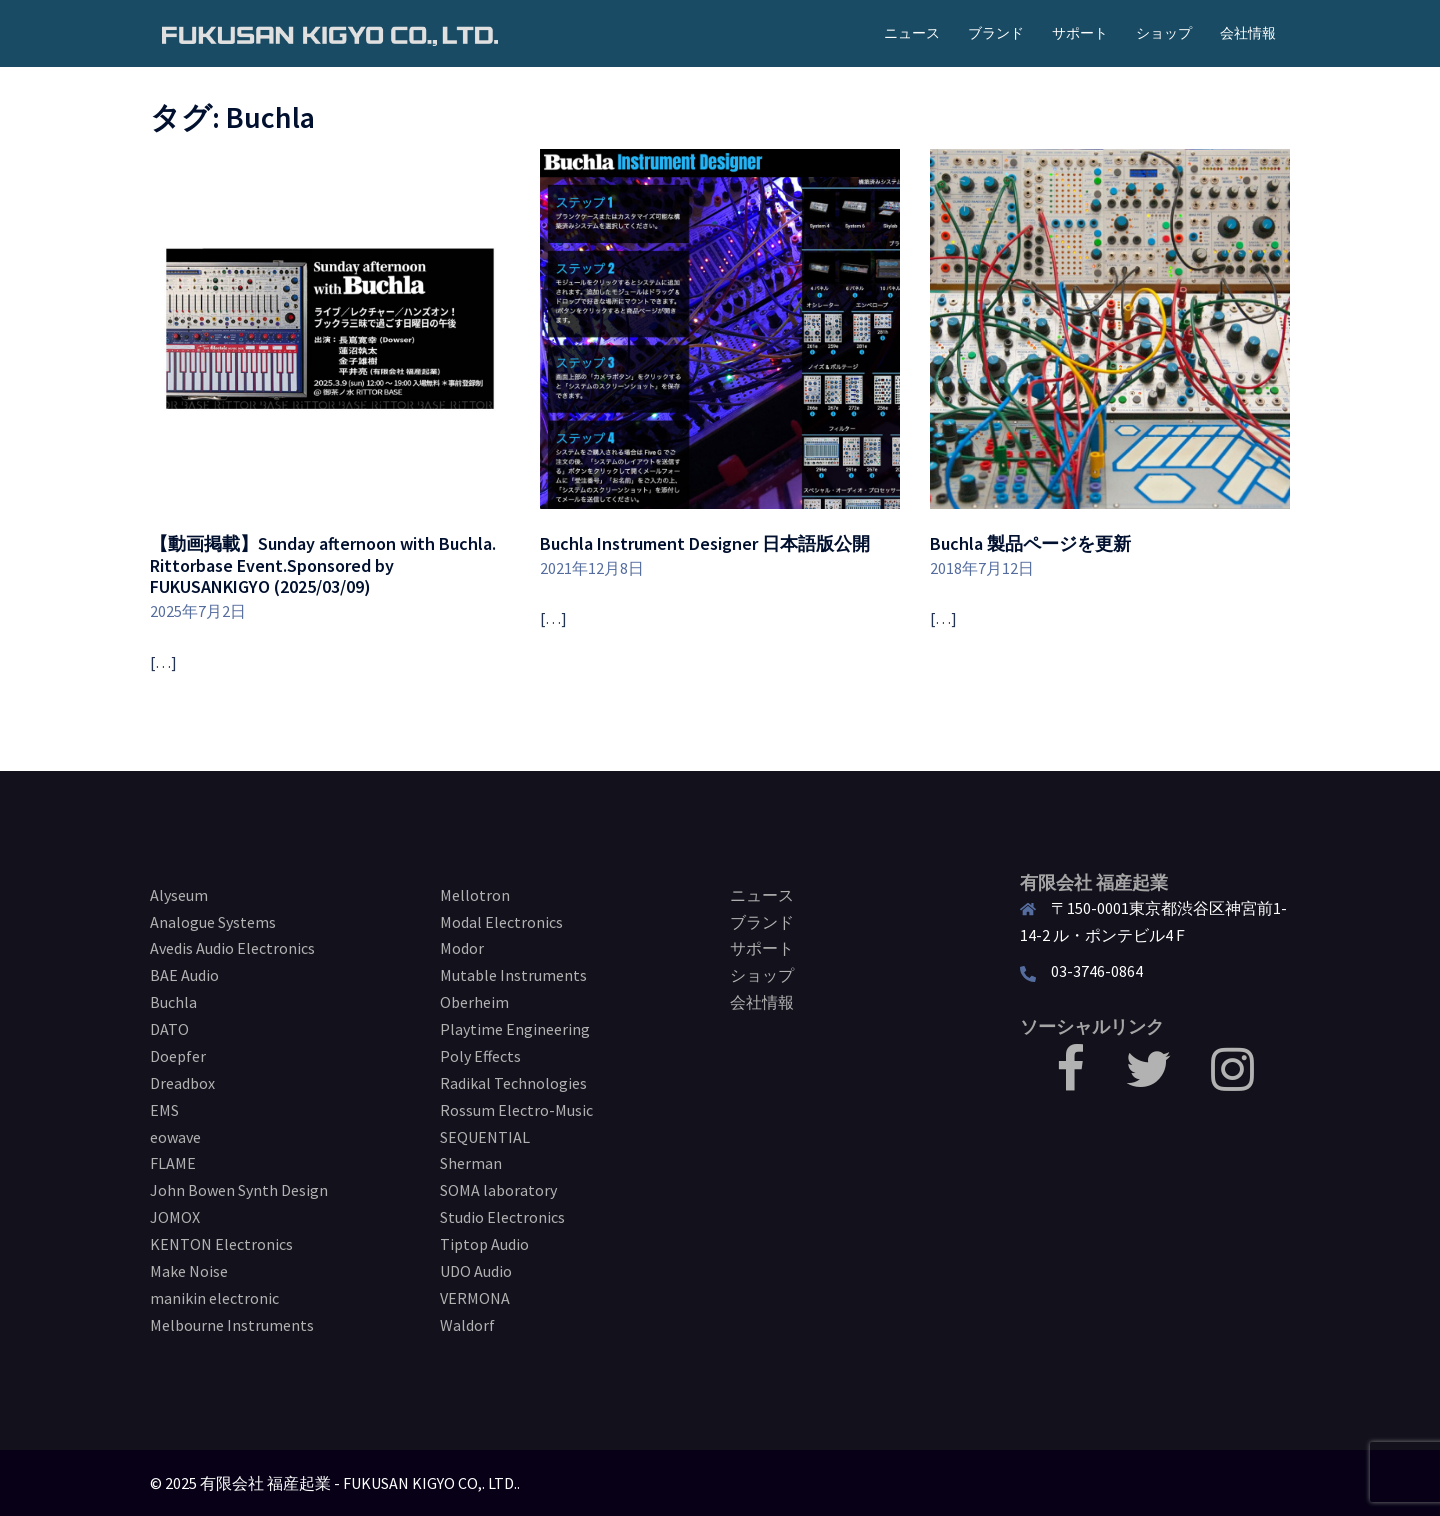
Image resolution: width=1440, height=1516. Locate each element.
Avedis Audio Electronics (232, 948)
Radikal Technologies (513, 1083)
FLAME (173, 1163)
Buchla (173, 1002)
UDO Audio (476, 1271)
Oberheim (474, 1002)
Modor (462, 948)
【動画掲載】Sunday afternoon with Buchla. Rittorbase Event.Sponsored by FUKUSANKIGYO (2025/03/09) (323, 565)
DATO (169, 1029)
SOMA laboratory (498, 1190)
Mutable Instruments (513, 975)
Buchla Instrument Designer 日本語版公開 (705, 543)
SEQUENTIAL (485, 1137)
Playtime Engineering (515, 1029)
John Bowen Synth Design (239, 1190)
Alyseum (179, 895)
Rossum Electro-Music (516, 1110)
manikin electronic (214, 1298)
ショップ (1164, 33)
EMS (164, 1110)
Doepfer (178, 1056)
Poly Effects (480, 1056)
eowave (175, 1137)
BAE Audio (184, 975)
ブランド (996, 33)
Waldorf (467, 1325)
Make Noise (189, 1271)
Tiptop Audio (484, 1244)
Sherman (471, 1163)
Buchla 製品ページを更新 (1030, 543)
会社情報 (1248, 33)
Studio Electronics (502, 1217)
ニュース (912, 33)
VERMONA (475, 1298)
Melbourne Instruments (232, 1325)
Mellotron (475, 895)
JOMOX (175, 1217)
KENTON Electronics (221, 1244)
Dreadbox (182, 1083)
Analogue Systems (213, 922)
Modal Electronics (501, 922)
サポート (1080, 33)
